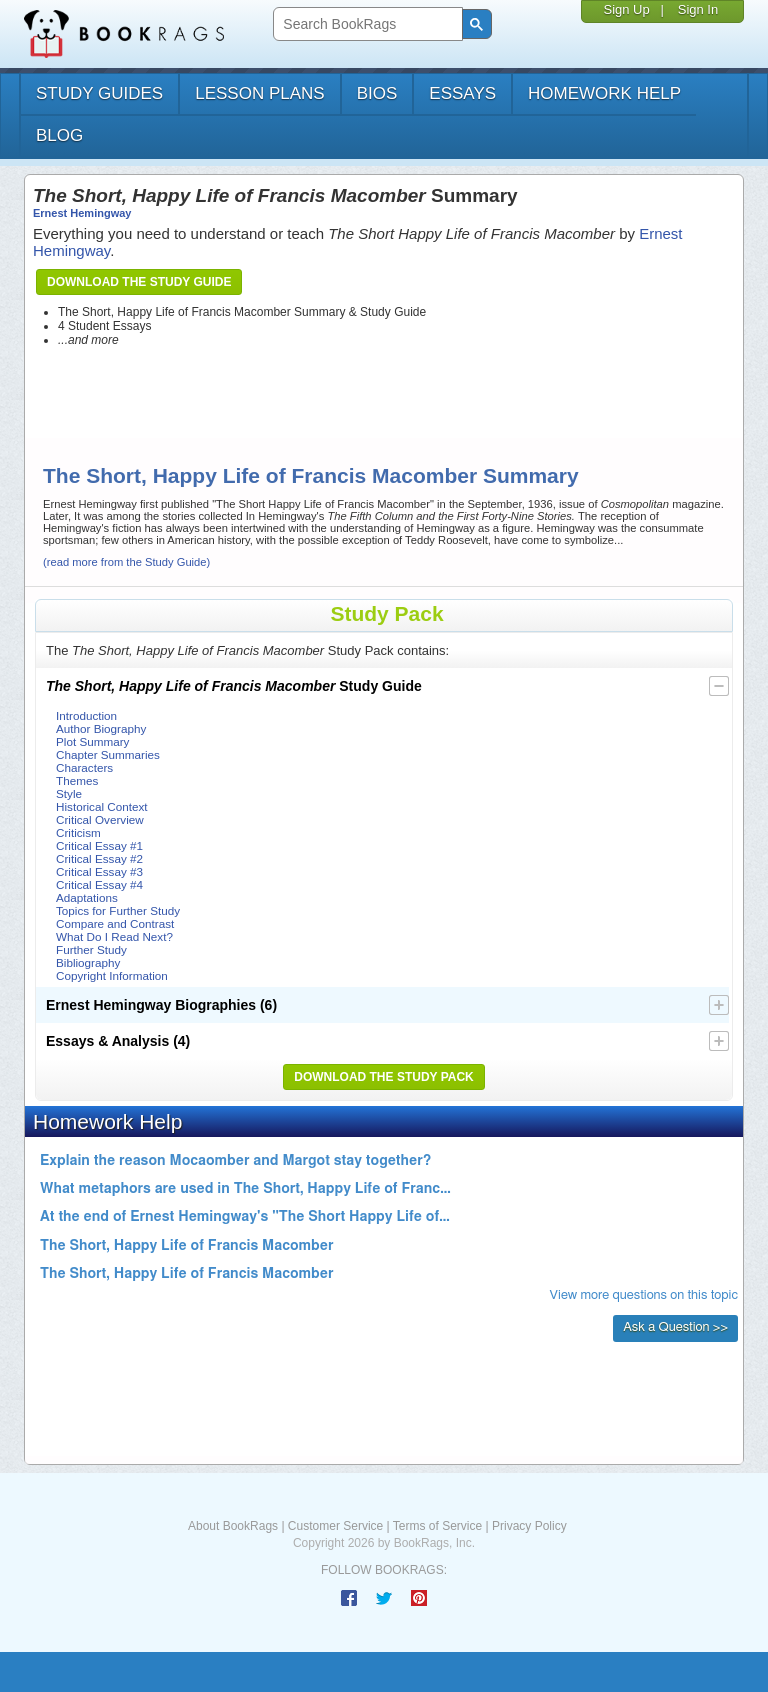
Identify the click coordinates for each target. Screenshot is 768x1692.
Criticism (78, 832)
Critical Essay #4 (99, 884)
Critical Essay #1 (99, 845)
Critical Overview (100, 819)
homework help (604, 93)
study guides (99, 93)
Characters (84, 767)
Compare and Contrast (115, 923)
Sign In (698, 9)
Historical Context (102, 806)
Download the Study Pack (384, 1077)
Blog (59, 135)
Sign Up (626, 9)
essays (462, 93)
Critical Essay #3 (99, 871)
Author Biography (101, 728)
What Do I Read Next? (114, 936)
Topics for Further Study (118, 910)
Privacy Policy (529, 1526)
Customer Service (335, 1526)
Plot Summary (92, 741)
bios (377, 93)
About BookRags (233, 1526)
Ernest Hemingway (82, 213)
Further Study (91, 949)
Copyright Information (112, 975)
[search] (365, 24)
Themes (77, 780)
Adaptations (87, 897)
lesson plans (259, 93)
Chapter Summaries (108, 754)
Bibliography (88, 962)
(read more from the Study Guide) (126, 562)
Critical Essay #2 (99, 858)
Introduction (86, 715)
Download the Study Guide (139, 282)
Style (69, 793)
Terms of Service (437, 1526)
